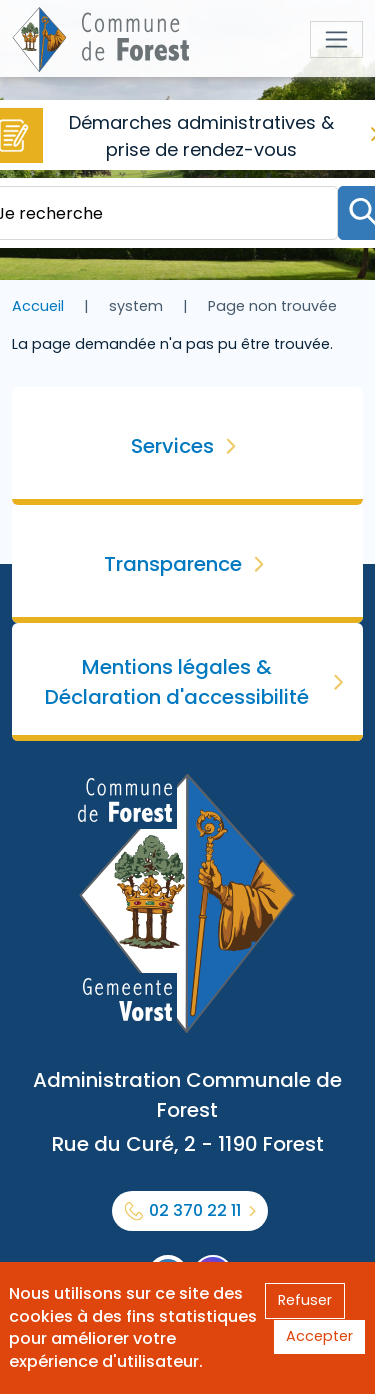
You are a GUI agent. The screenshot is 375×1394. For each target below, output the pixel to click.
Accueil (38, 306)
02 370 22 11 (195, 1210)
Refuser (305, 1300)
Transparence (173, 564)
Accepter (319, 1336)
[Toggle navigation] (336, 39)
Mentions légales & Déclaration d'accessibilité (177, 682)
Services (172, 446)
